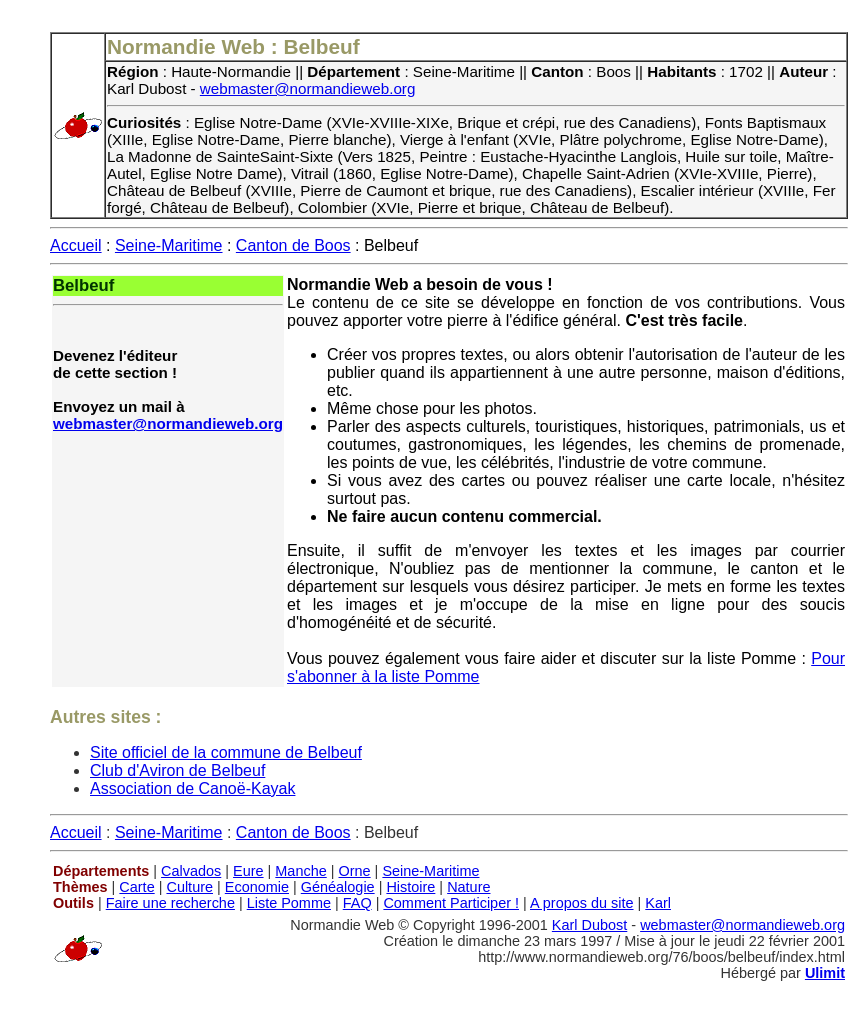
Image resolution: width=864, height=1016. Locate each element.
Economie (257, 887)
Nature (468, 887)
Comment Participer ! (451, 903)
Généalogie (338, 887)
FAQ (357, 903)
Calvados (191, 871)
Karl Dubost (589, 925)
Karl (658, 903)
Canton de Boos (293, 245)
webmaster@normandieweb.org (308, 88)
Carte (136, 887)
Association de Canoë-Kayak (192, 788)
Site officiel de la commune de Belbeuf (226, 752)
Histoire (410, 887)
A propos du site (582, 903)
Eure (248, 871)
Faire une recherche (170, 903)
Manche (300, 871)
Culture (189, 887)
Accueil (76, 245)
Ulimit (825, 973)
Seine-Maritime (169, 245)
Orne (355, 871)
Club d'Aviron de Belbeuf (177, 770)
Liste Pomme (289, 903)
